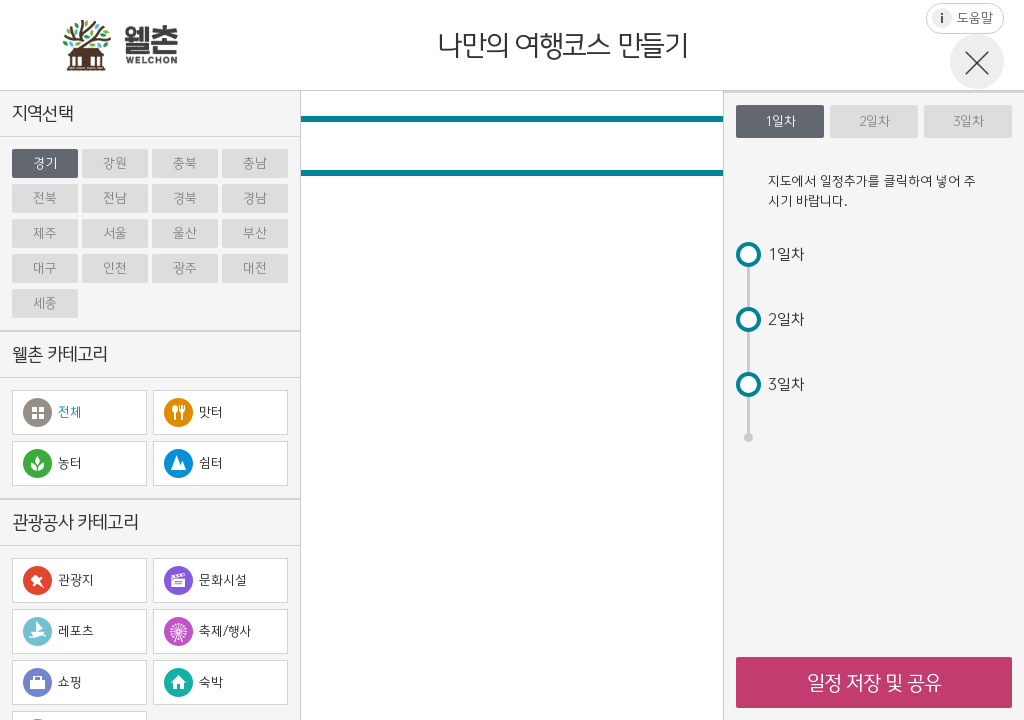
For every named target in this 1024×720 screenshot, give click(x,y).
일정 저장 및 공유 (874, 682)
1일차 (780, 121)
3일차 (968, 121)
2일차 (874, 121)
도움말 (975, 18)
